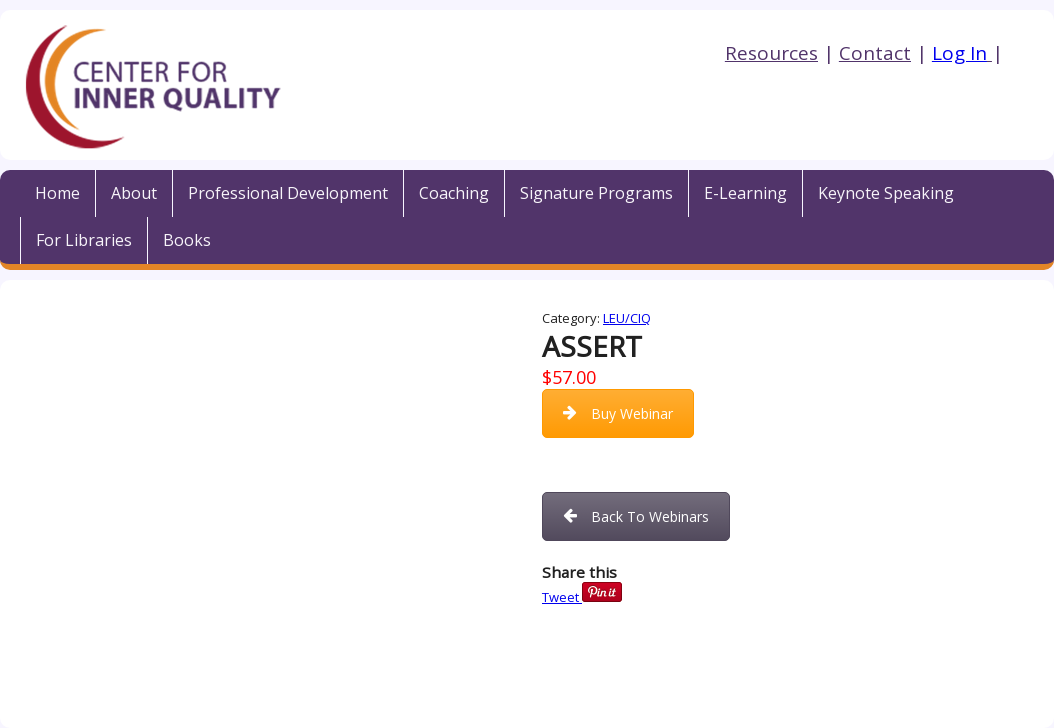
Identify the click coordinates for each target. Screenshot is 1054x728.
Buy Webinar (618, 413)
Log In (959, 53)
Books (187, 240)
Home (57, 193)
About (134, 193)
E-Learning (745, 193)
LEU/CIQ (627, 318)
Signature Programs (596, 193)
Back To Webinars (636, 516)
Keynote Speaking (886, 193)
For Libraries (84, 240)
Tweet (560, 597)
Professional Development (288, 193)
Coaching (454, 193)
